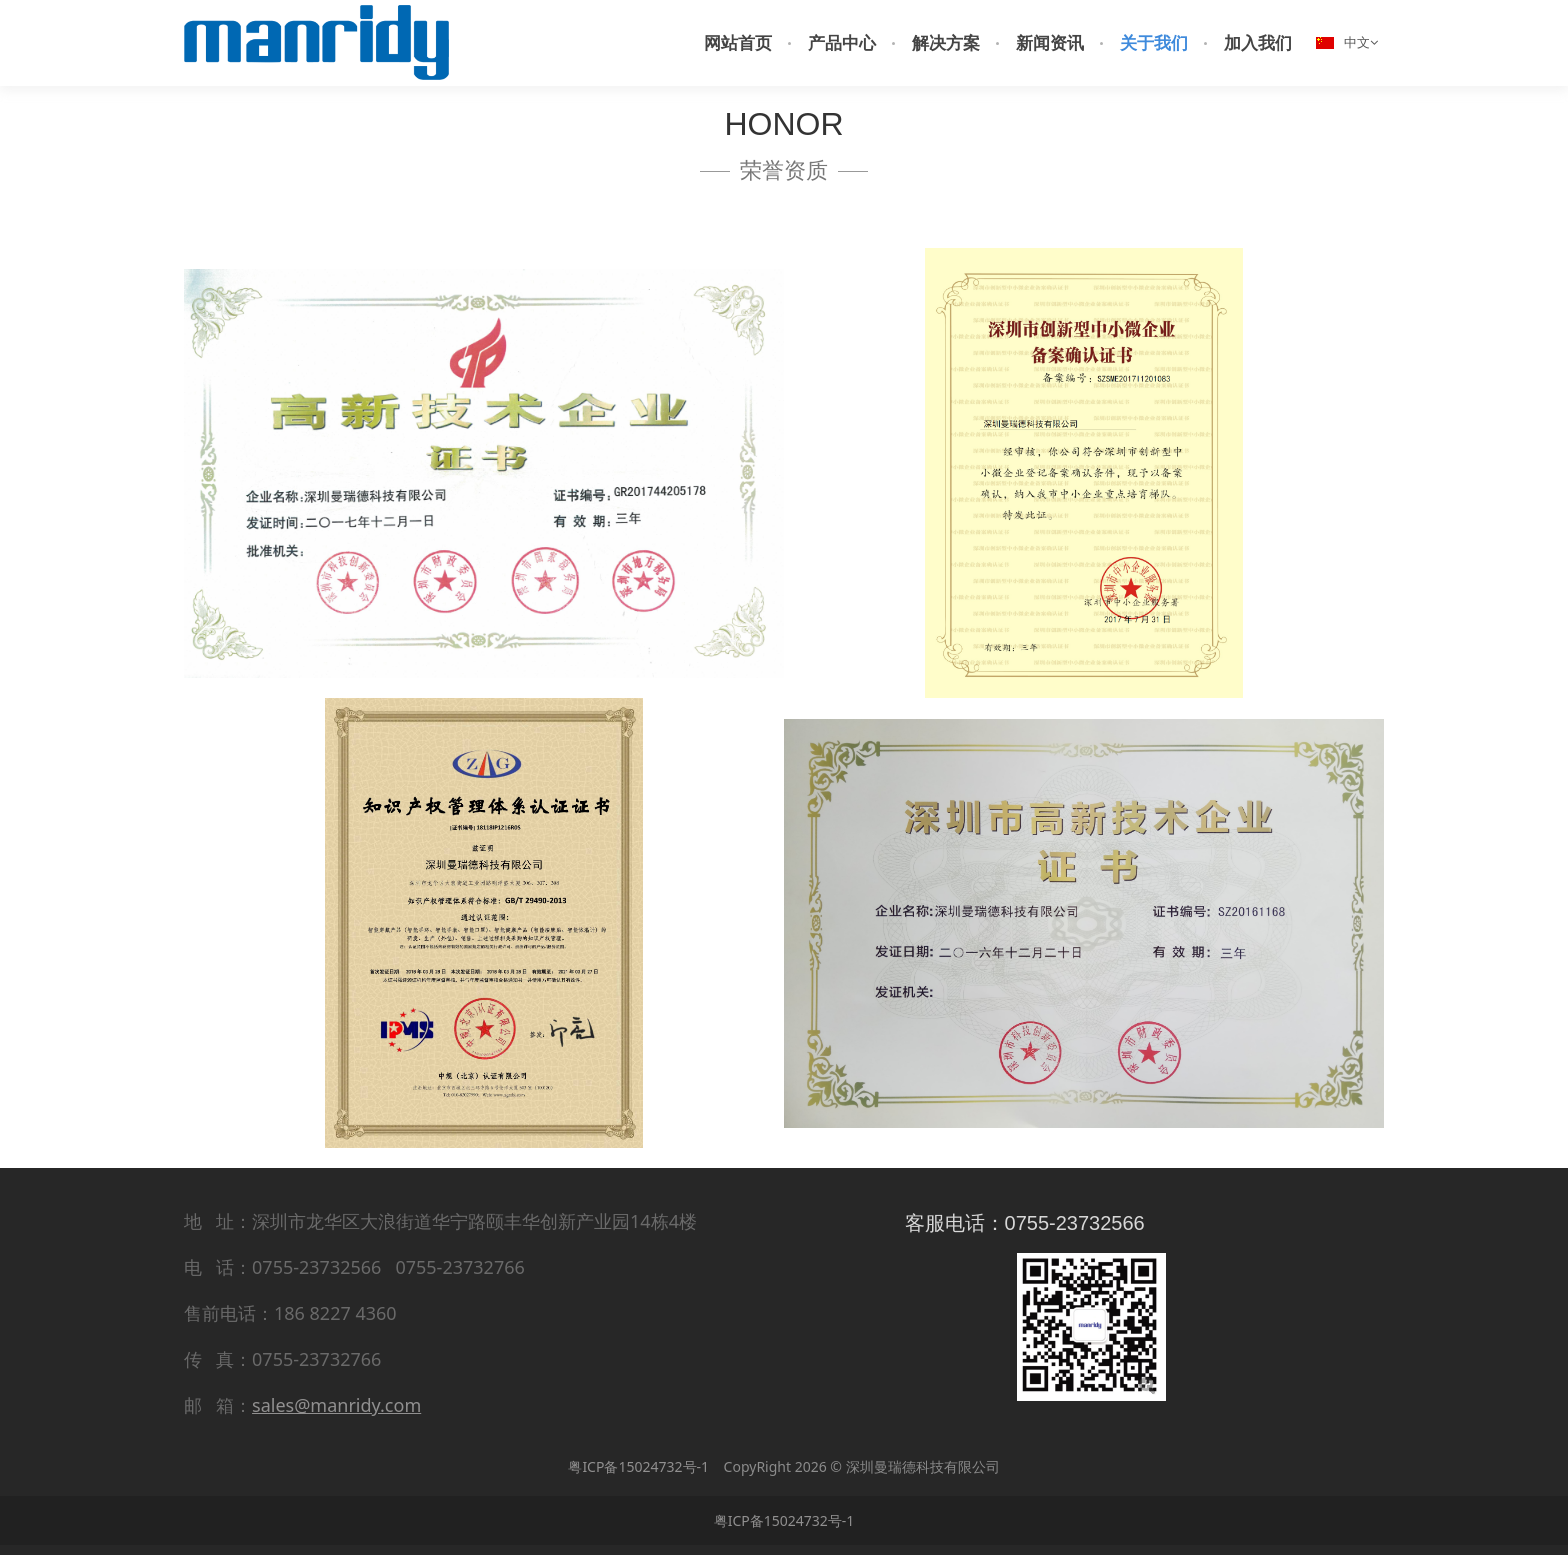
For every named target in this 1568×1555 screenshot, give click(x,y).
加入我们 (1258, 42)
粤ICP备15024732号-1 (638, 1466)
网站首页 (738, 42)
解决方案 (946, 42)
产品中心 (842, 42)
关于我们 (1154, 42)
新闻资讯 (1050, 42)
